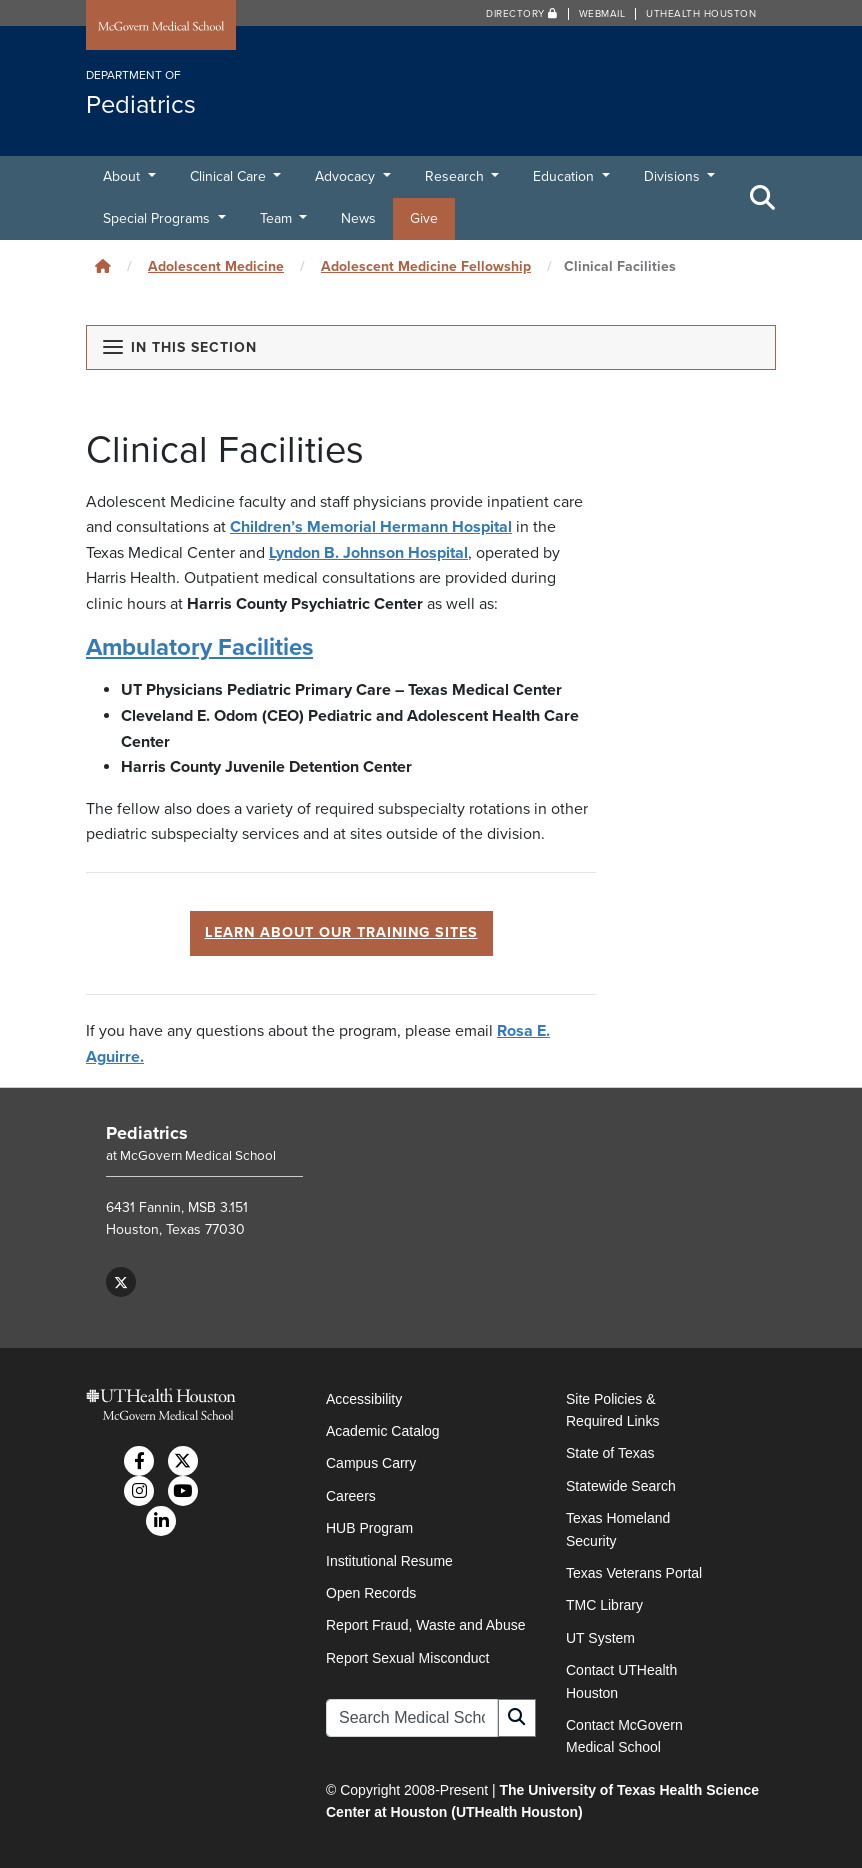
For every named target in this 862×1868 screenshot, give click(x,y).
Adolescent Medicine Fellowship (426, 266)
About (123, 176)
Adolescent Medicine (216, 266)
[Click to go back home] (103, 266)
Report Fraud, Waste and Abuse (425, 1625)
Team (278, 218)
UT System (600, 1638)
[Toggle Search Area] (763, 198)
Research (456, 176)
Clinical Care (230, 176)
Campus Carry (371, 1463)
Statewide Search (621, 1486)
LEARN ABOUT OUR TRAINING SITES (341, 932)
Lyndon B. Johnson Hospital (368, 553)
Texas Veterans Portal (634, 1573)
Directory (522, 14)
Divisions (674, 176)
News (358, 218)
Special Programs (158, 218)
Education (565, 176)
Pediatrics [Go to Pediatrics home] (147, 1133)
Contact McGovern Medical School (624, 1736)
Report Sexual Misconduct (407, 1658)
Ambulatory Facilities (199, 647)
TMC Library (604, 1605)
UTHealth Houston (701, 14)
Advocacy (347, 176)
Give (424, 218)
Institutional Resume (389, 1561)
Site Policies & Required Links (612, 1410)
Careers (351, 1496)
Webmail (602, 14)
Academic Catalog (383, 1431)
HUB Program (369, 1528)
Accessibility (364, 1399)
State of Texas (610, 1453)
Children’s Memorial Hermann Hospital (371, 527)
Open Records (371, 1593)
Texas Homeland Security (618, 1529)
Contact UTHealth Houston (621, 1681)
